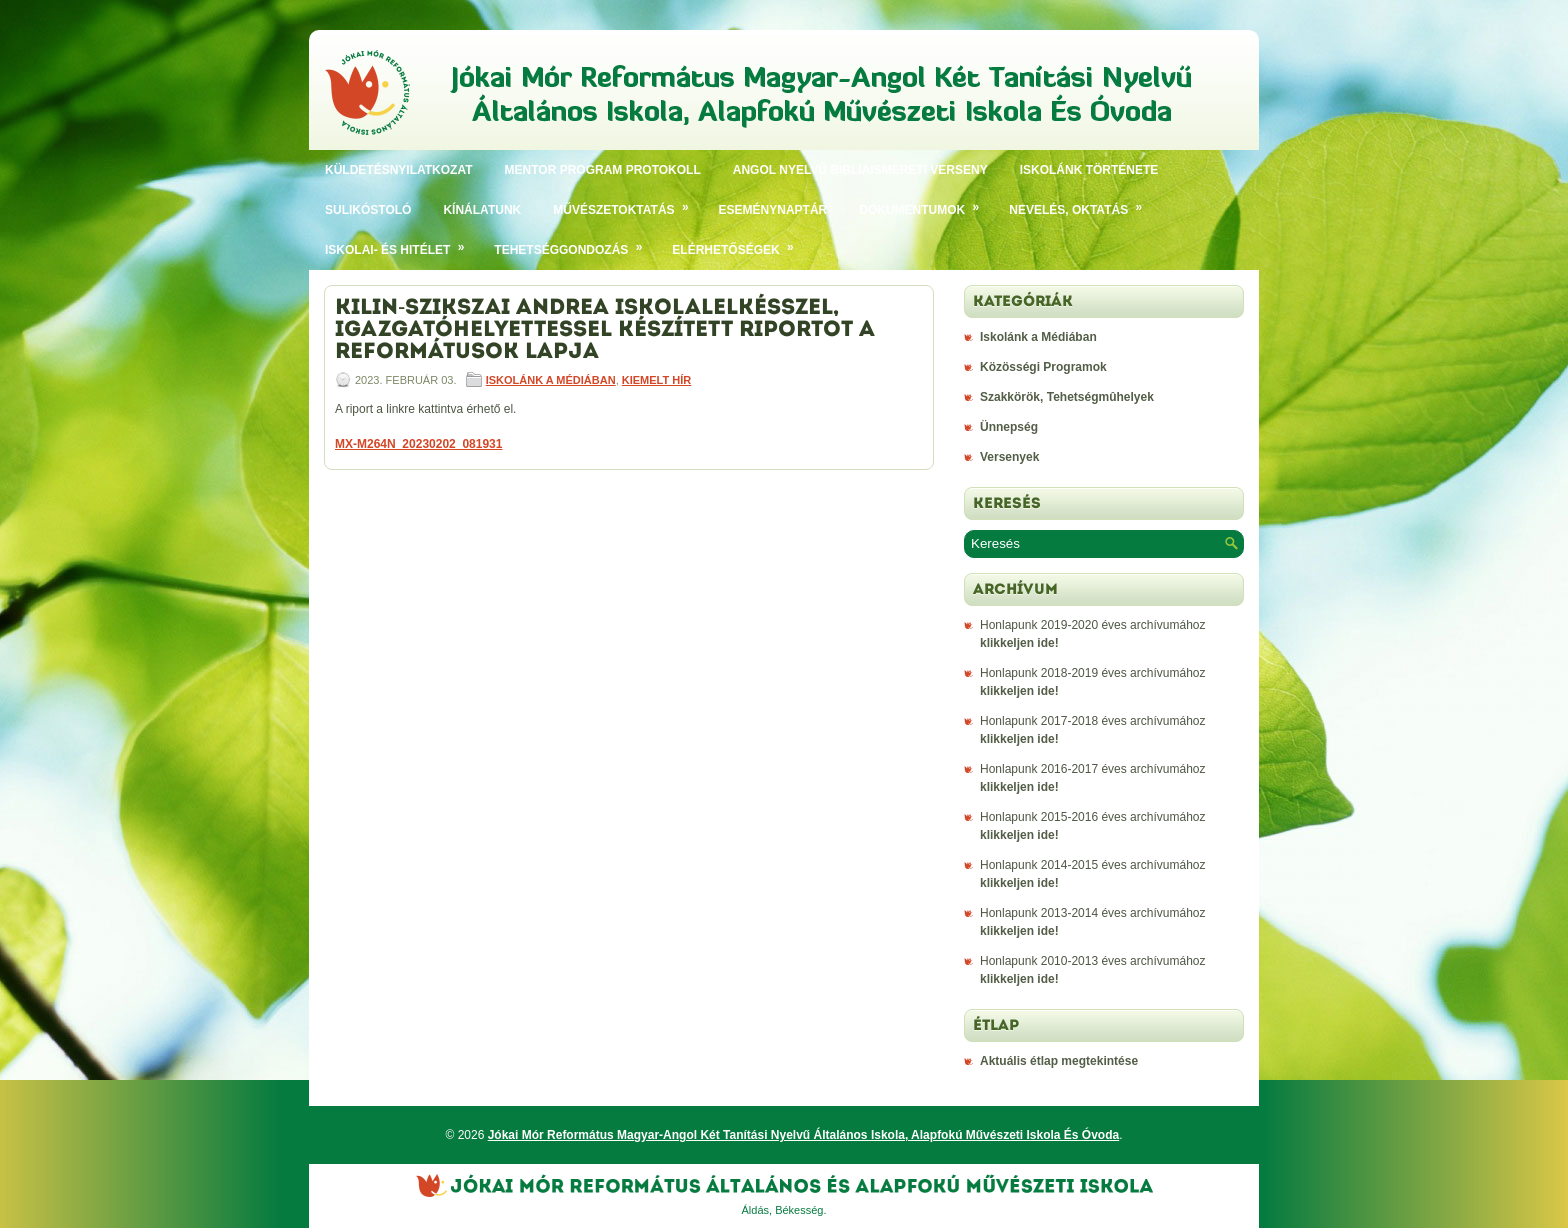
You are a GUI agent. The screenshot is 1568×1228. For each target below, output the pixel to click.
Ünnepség (1009, 427)
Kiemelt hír (656, 380)
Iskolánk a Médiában (551, 380)
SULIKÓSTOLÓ (368, 210)
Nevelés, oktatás (1082, 203)
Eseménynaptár (773, 210)
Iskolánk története (1089, 170)
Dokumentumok (926, 203)
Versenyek (1009, 457)
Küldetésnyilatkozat (399, 170)
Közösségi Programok (1043, 367)
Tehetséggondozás (575, 243)
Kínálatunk (482, 210)
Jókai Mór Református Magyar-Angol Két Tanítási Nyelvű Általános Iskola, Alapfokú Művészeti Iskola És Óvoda (804, 1135)
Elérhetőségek (739, 243)
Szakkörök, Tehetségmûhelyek (1067, 397)
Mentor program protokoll (603, 170)
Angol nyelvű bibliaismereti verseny (860, 170)
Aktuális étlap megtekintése (1059, 1061)
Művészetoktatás (627, 203)
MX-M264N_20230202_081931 (418, 444)
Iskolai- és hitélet (401, 243)
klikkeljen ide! (1019, 643)
